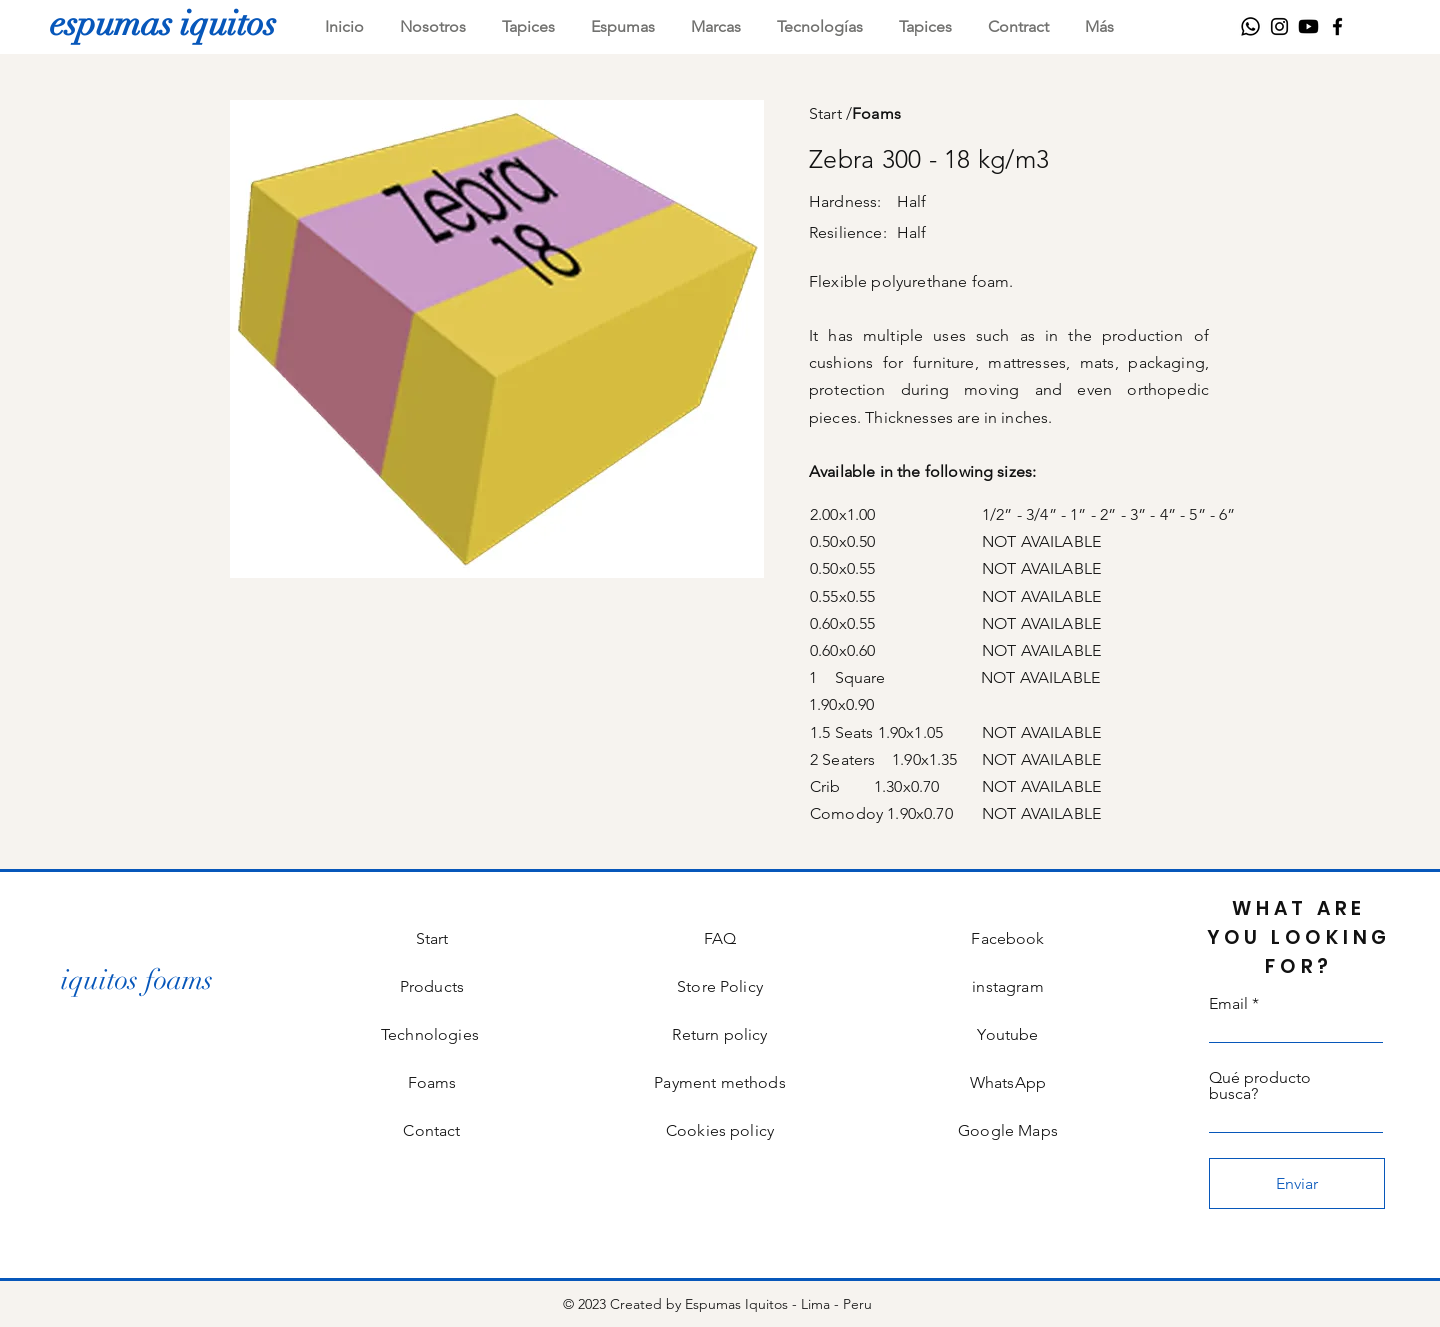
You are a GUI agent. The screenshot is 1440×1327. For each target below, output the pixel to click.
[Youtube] (1308, 26)
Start (825, 113)
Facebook (1007, 938)
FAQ (720, 938)
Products (432, 986)
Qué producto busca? (1260, 1086)
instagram (1007, 986)
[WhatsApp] (1250, 26)
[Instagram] (1279, 26)
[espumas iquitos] (163, 23)
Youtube (1007, 1034)
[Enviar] (1297, 1183)
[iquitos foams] (137, 980)
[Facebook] (1337, 26)
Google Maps (1008, 1130)
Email (1228, 1004)
